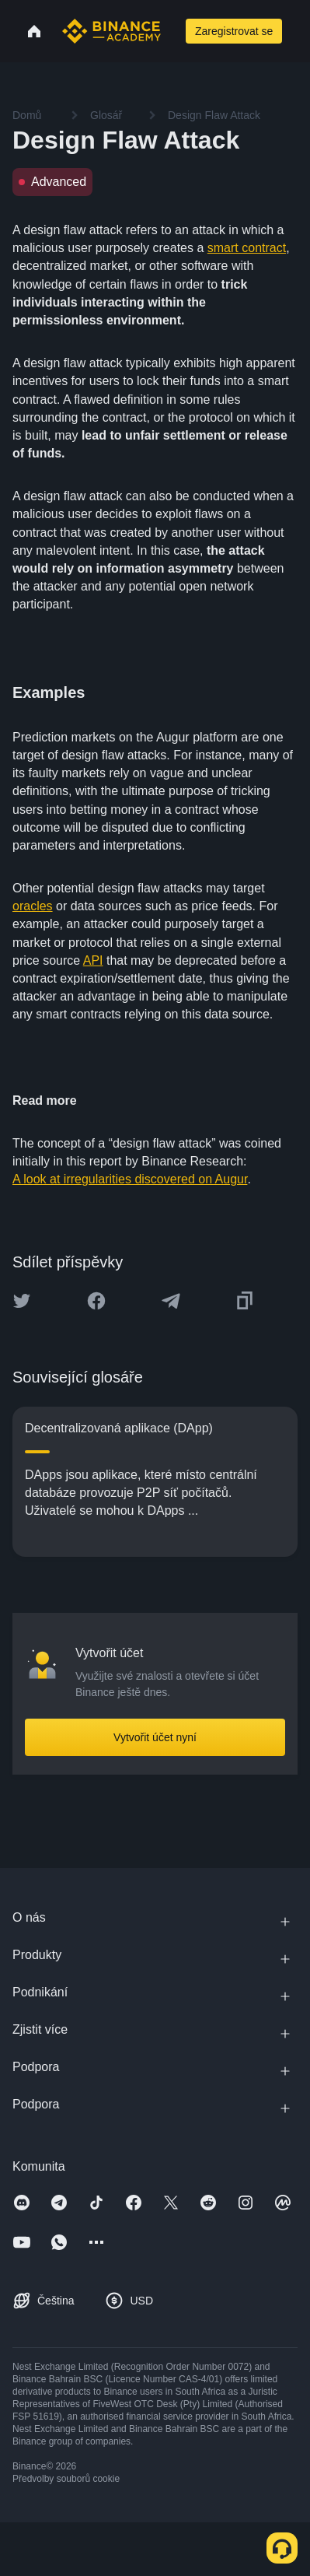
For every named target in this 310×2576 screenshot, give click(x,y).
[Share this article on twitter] (21, 1301)
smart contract (246, 247)
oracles (32, 906)
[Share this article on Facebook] (96, 1301)
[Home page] (111, 31)
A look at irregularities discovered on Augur (129, 1179)
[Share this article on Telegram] (171, 1301)
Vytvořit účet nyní (155, 1737)
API (93, 960)
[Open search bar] (171, 31)
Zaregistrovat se (234, 31)
